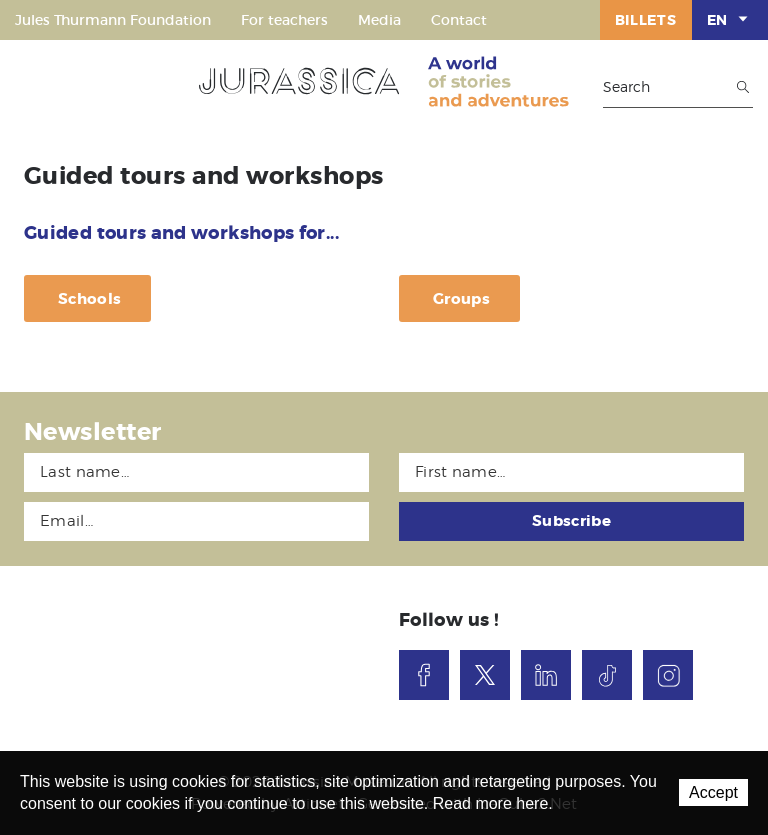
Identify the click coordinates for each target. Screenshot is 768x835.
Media (379, 20)
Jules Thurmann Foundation (113, 20)
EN (730, 19)
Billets (646, 20)
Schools (89, 299)
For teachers (284, 20)
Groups (461, 299)
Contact (459, 20)
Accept (713, 792)
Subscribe (571, 521)
